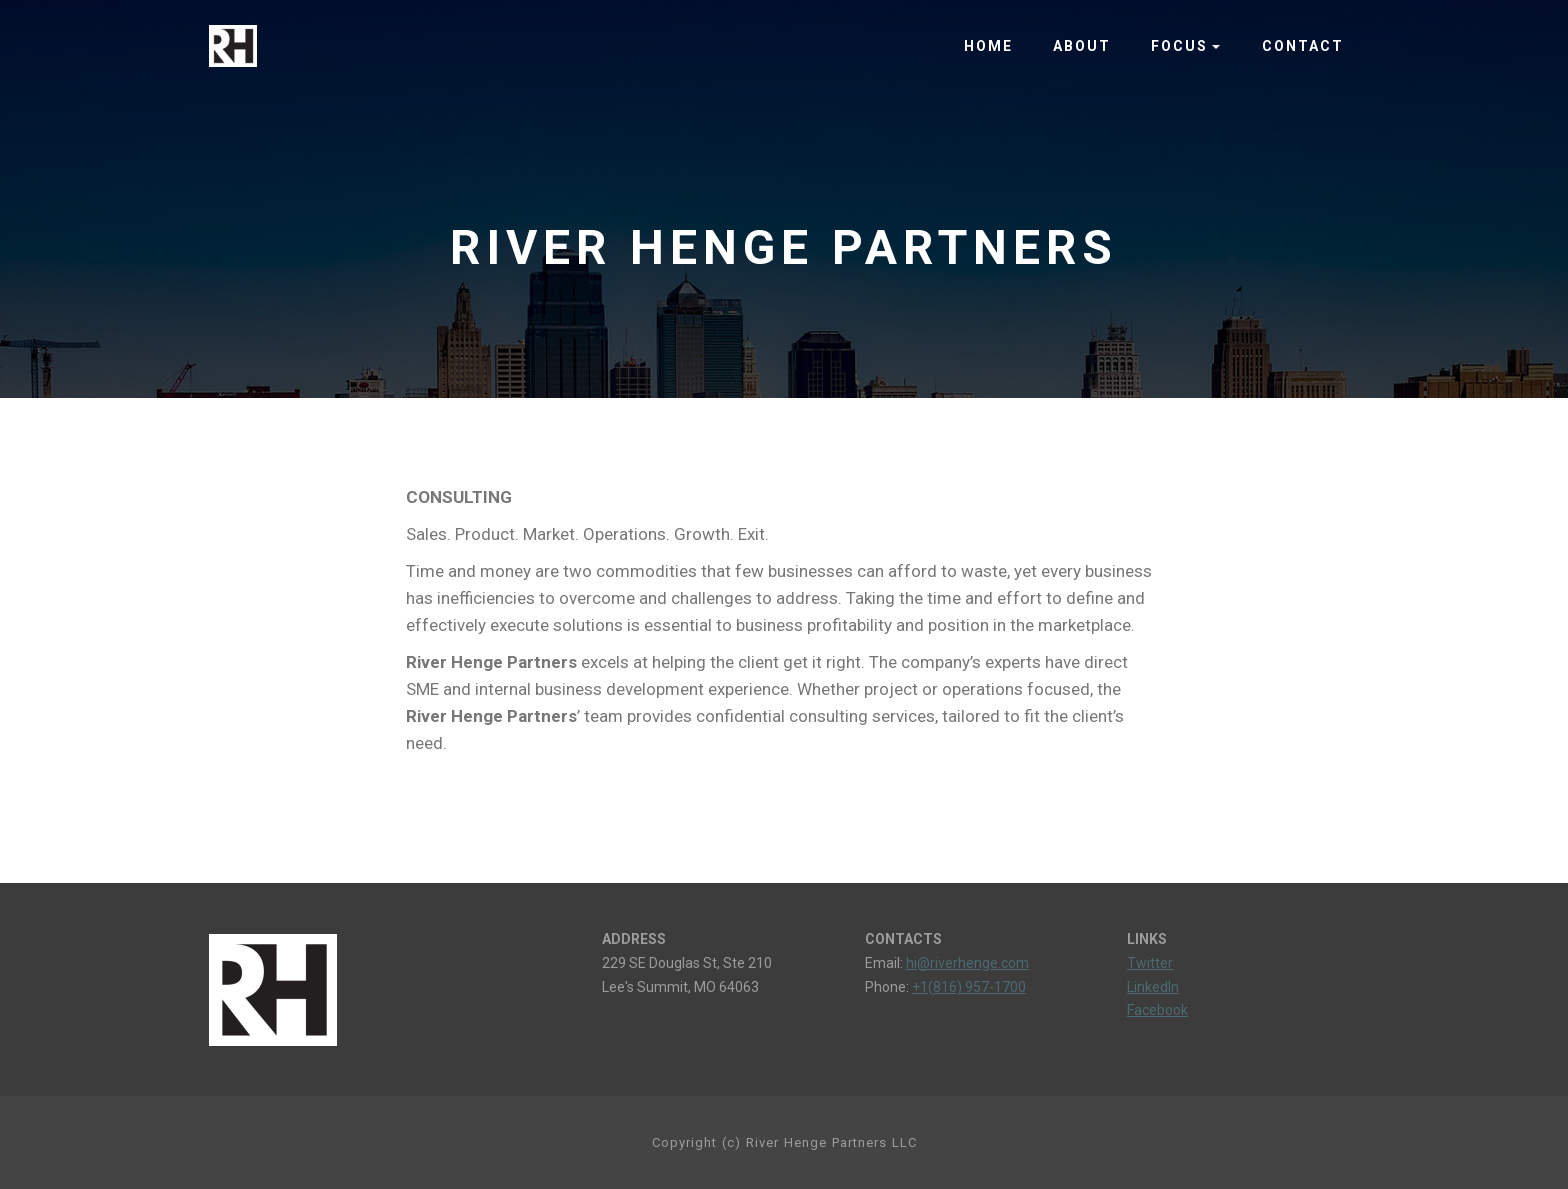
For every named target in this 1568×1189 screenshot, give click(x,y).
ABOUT (1082, 46)
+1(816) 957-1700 (969, 987)
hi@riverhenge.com (967, 963)
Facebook (1157, 1010)
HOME (988, 46)
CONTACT (1303, 46)
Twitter (1150, 963)
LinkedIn (1153, 987)
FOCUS (1179, 46)
